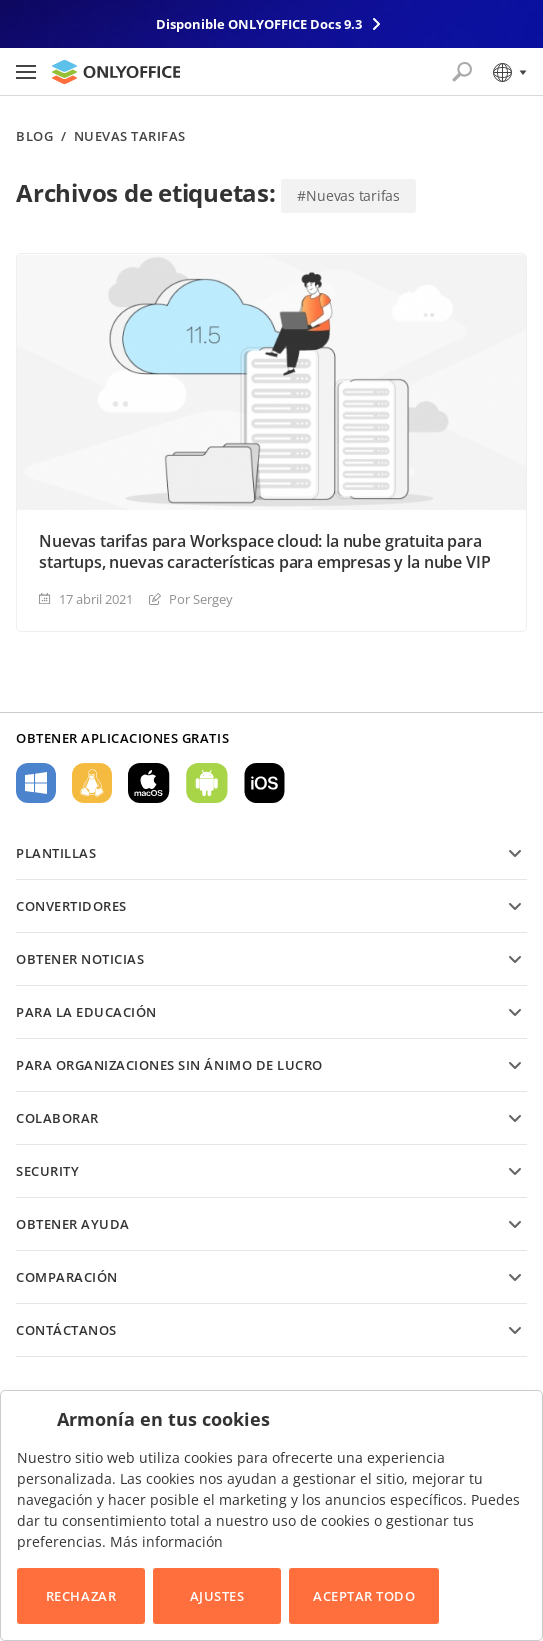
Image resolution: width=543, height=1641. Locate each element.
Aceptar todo (364, 1596)
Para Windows (36, 783)
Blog (34, 136)
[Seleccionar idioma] (508, 72)
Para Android (207, 783)
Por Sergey (201, 599)
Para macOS (149, 783)
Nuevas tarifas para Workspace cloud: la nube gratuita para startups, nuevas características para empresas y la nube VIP (264, 552)
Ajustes (217, 1596)
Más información (166, 1541)
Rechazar (81, 1596)
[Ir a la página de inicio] (116, 72)
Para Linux (92, 783)
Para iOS (264, 783)
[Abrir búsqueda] (462, 72)
